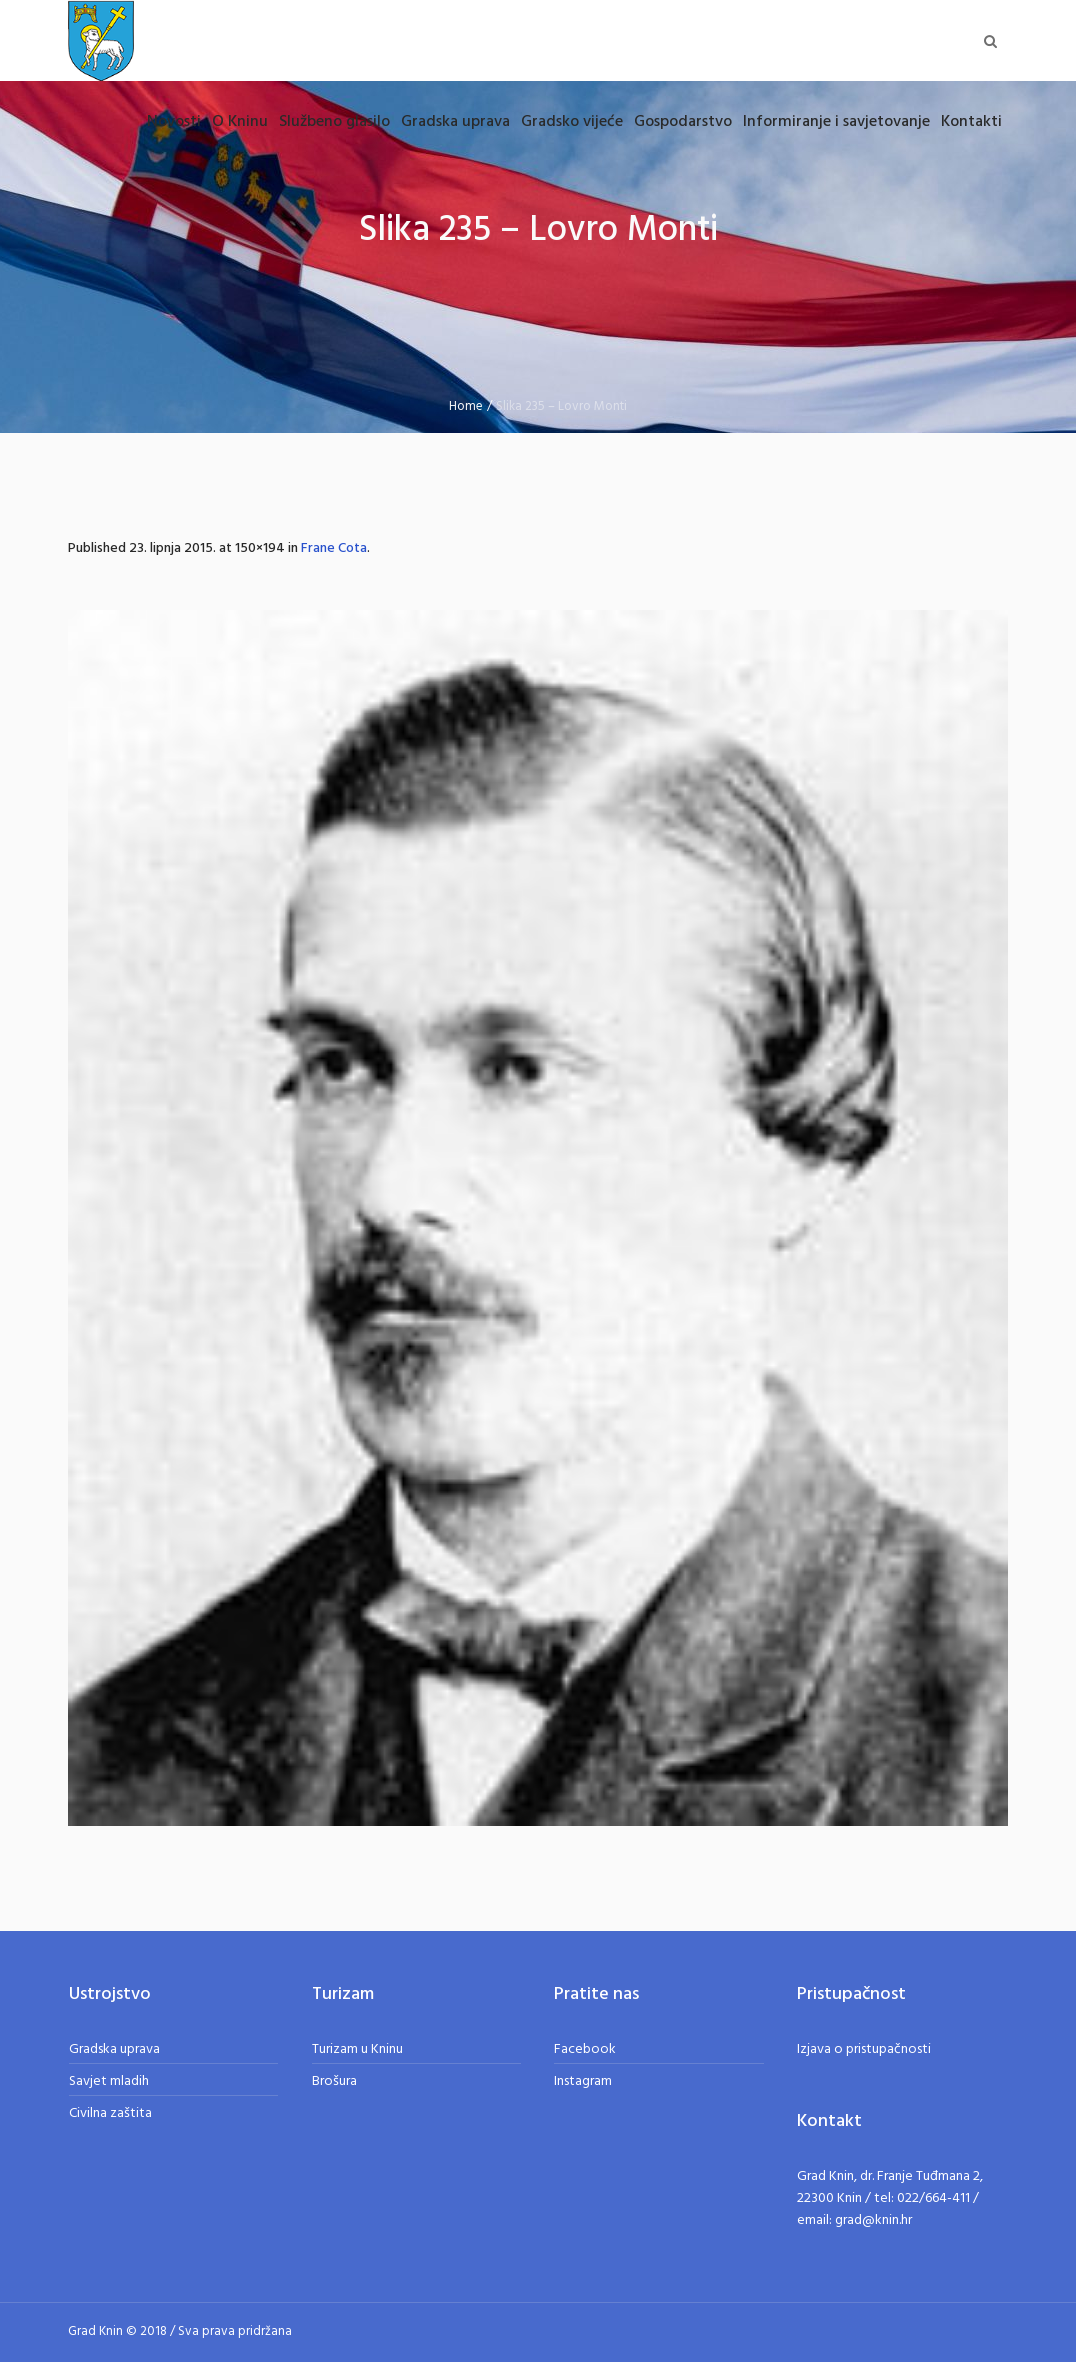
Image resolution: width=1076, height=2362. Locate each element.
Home (466, 406)
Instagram (583, 2081)
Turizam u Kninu (357, 2049)
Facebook (585, 2049)
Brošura (334, 2081)
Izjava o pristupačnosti (864, 2049)
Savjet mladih (109, 2081)
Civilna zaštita (110, 2113)
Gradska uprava (114, 2049)
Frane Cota (334, 548)
